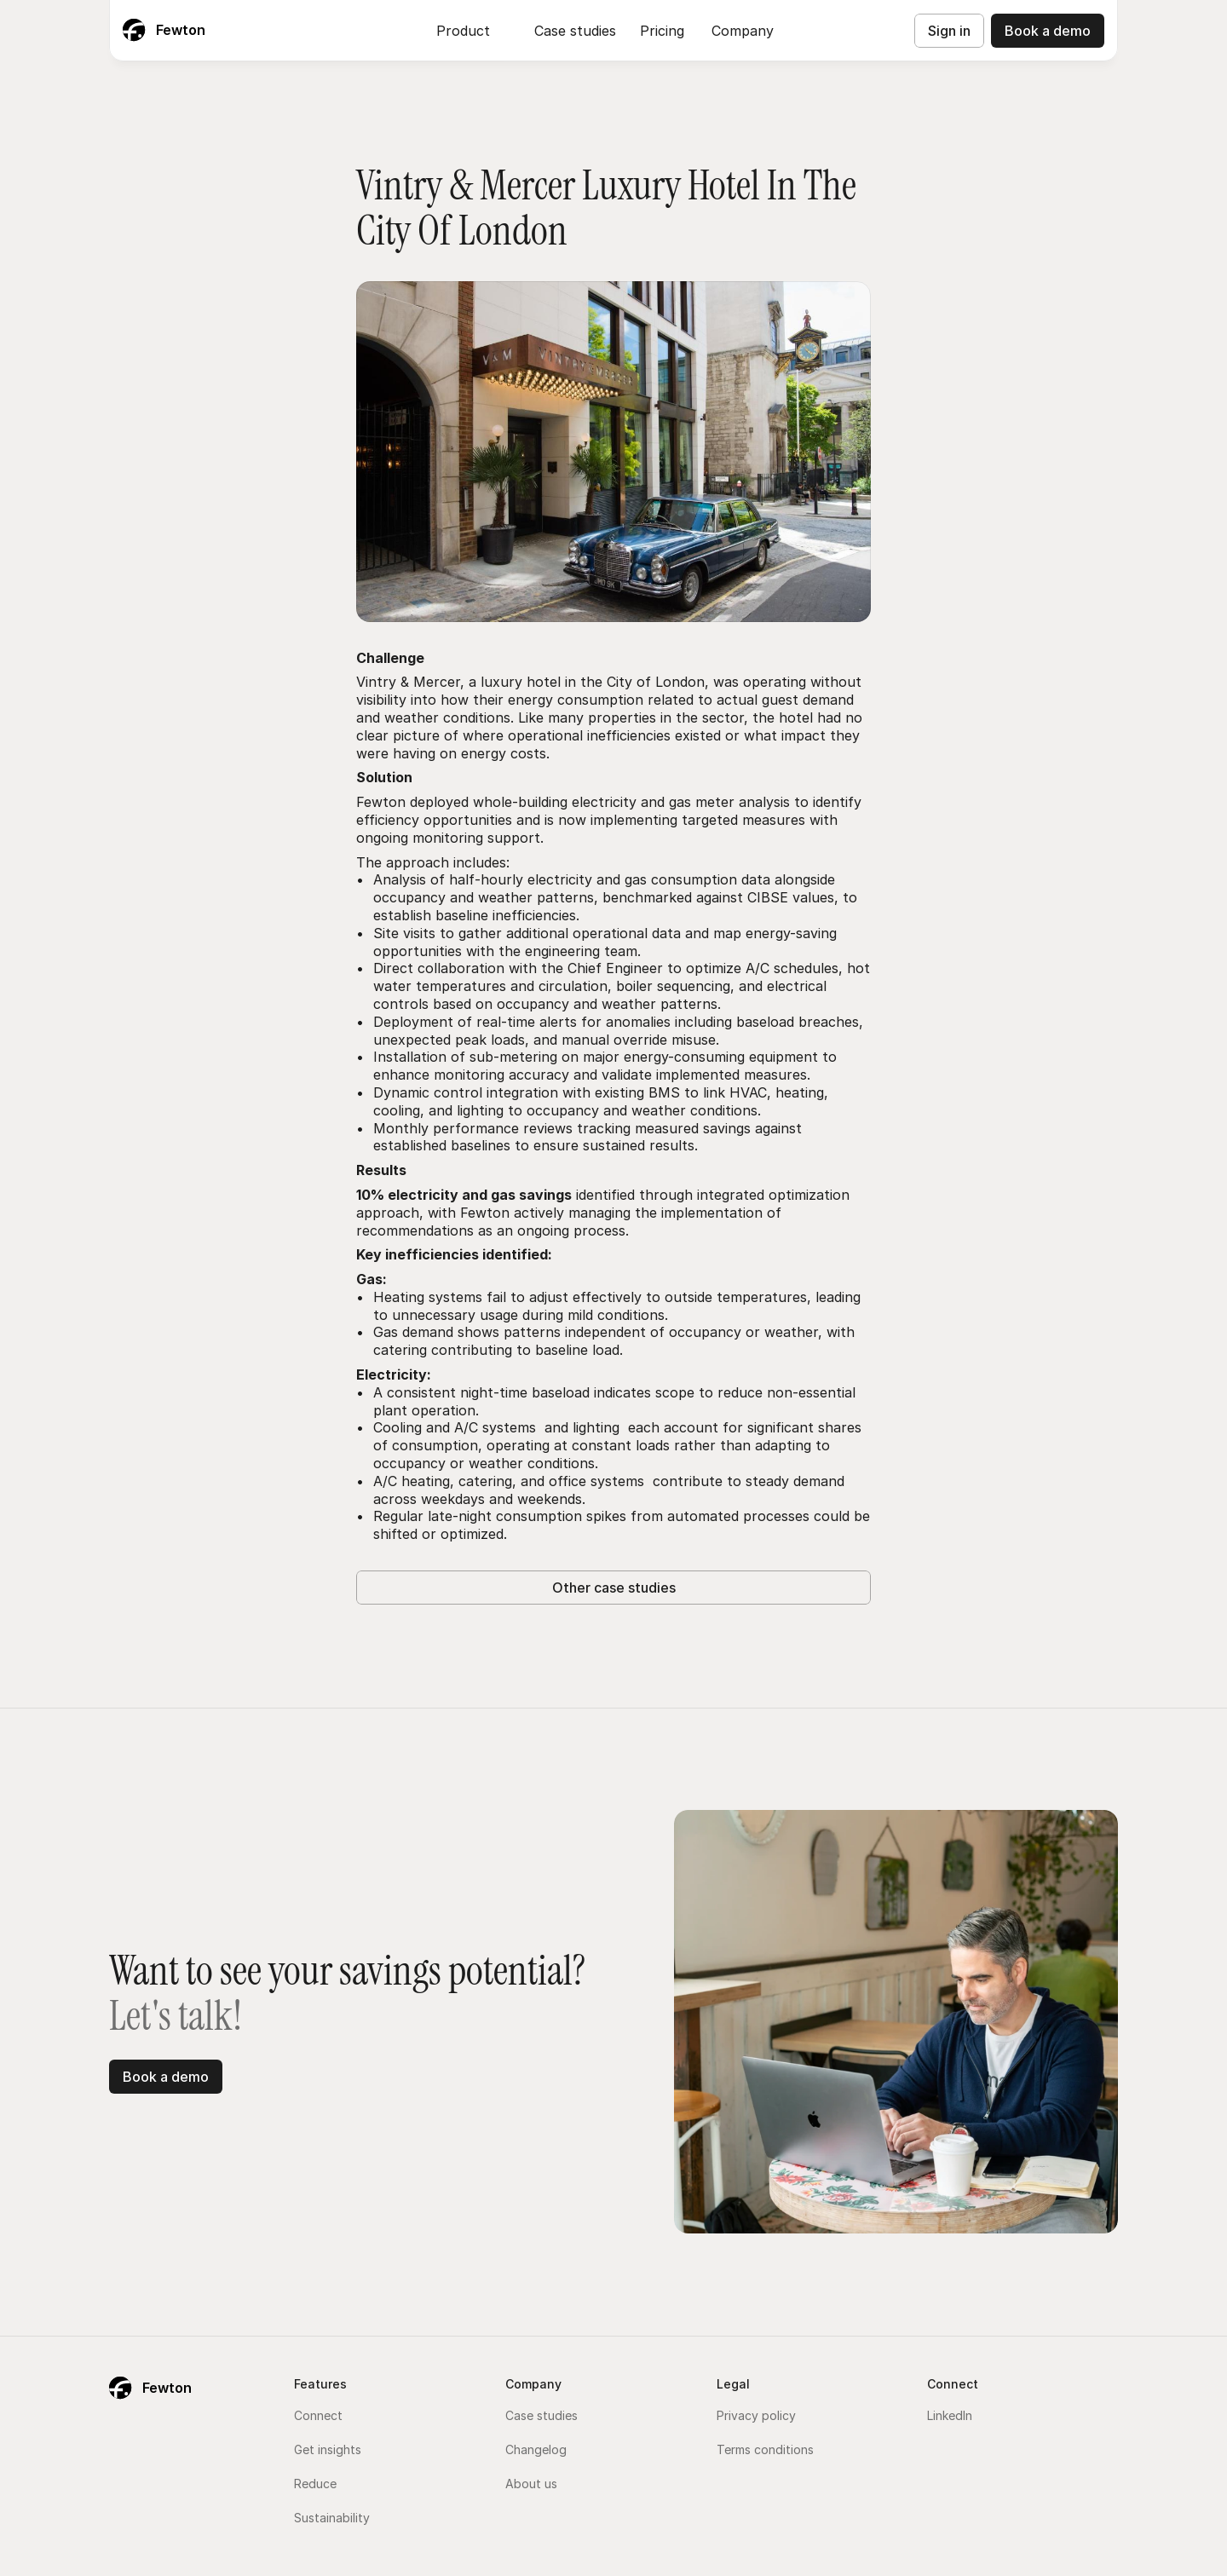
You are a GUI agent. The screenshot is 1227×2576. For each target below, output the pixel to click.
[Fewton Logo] (164, 31)
